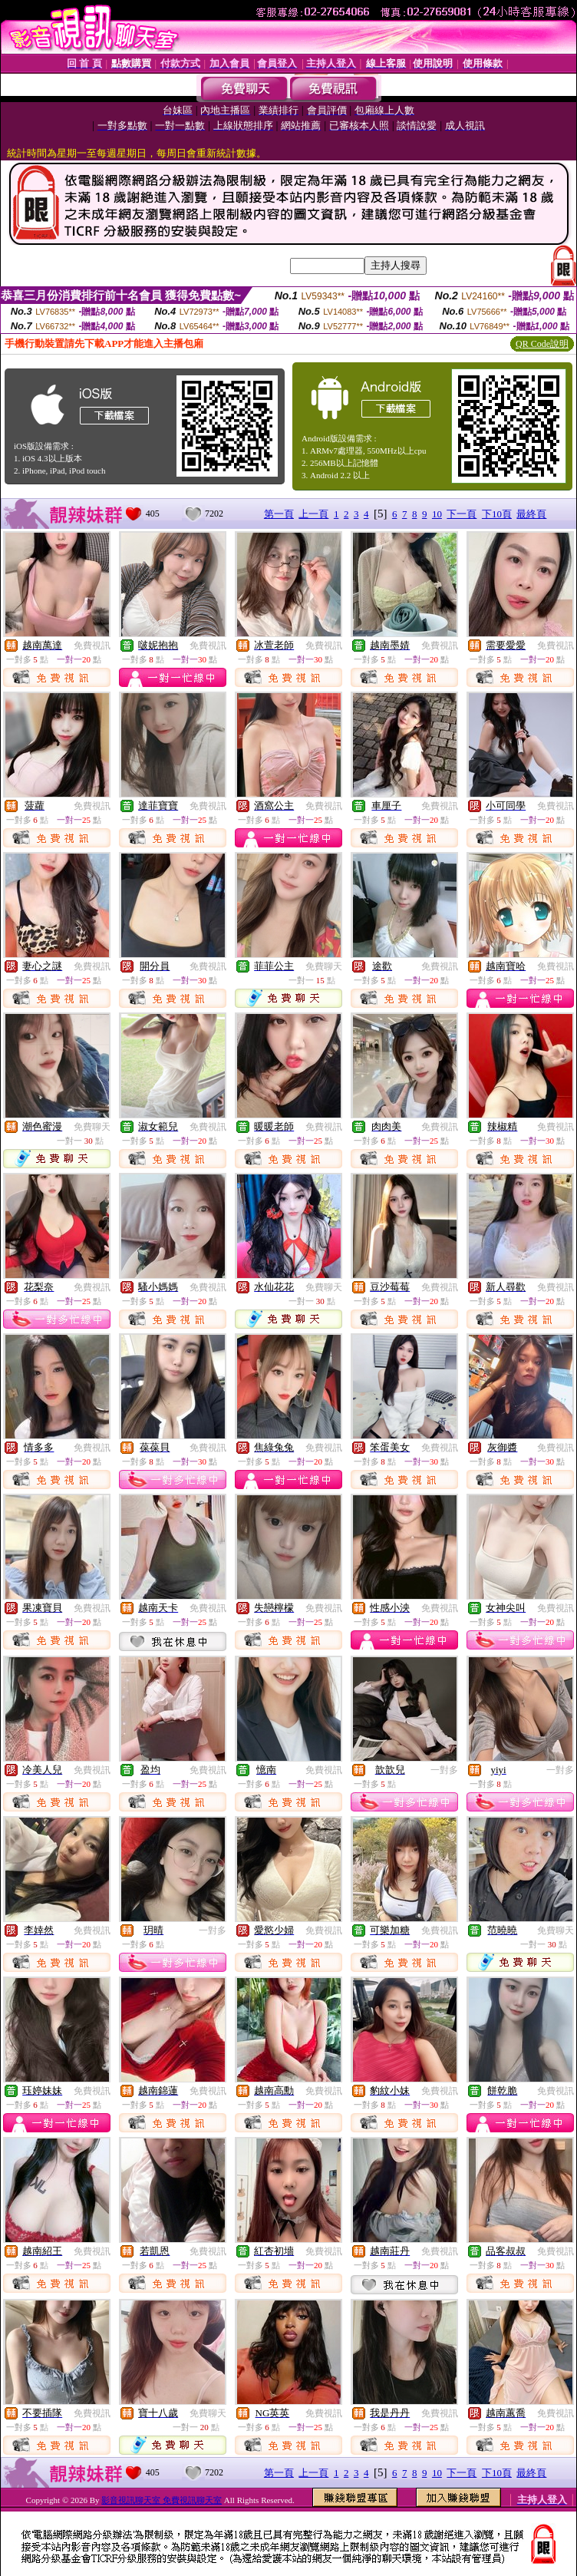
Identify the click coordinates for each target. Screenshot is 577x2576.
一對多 (444, 1770)
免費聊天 (323, 966)
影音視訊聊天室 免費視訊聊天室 (161, 2500)
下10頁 (497, 514)
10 (437, 514)
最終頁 (531, 514)
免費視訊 (92, 645)
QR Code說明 (542, 344)
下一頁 (461, 514)
